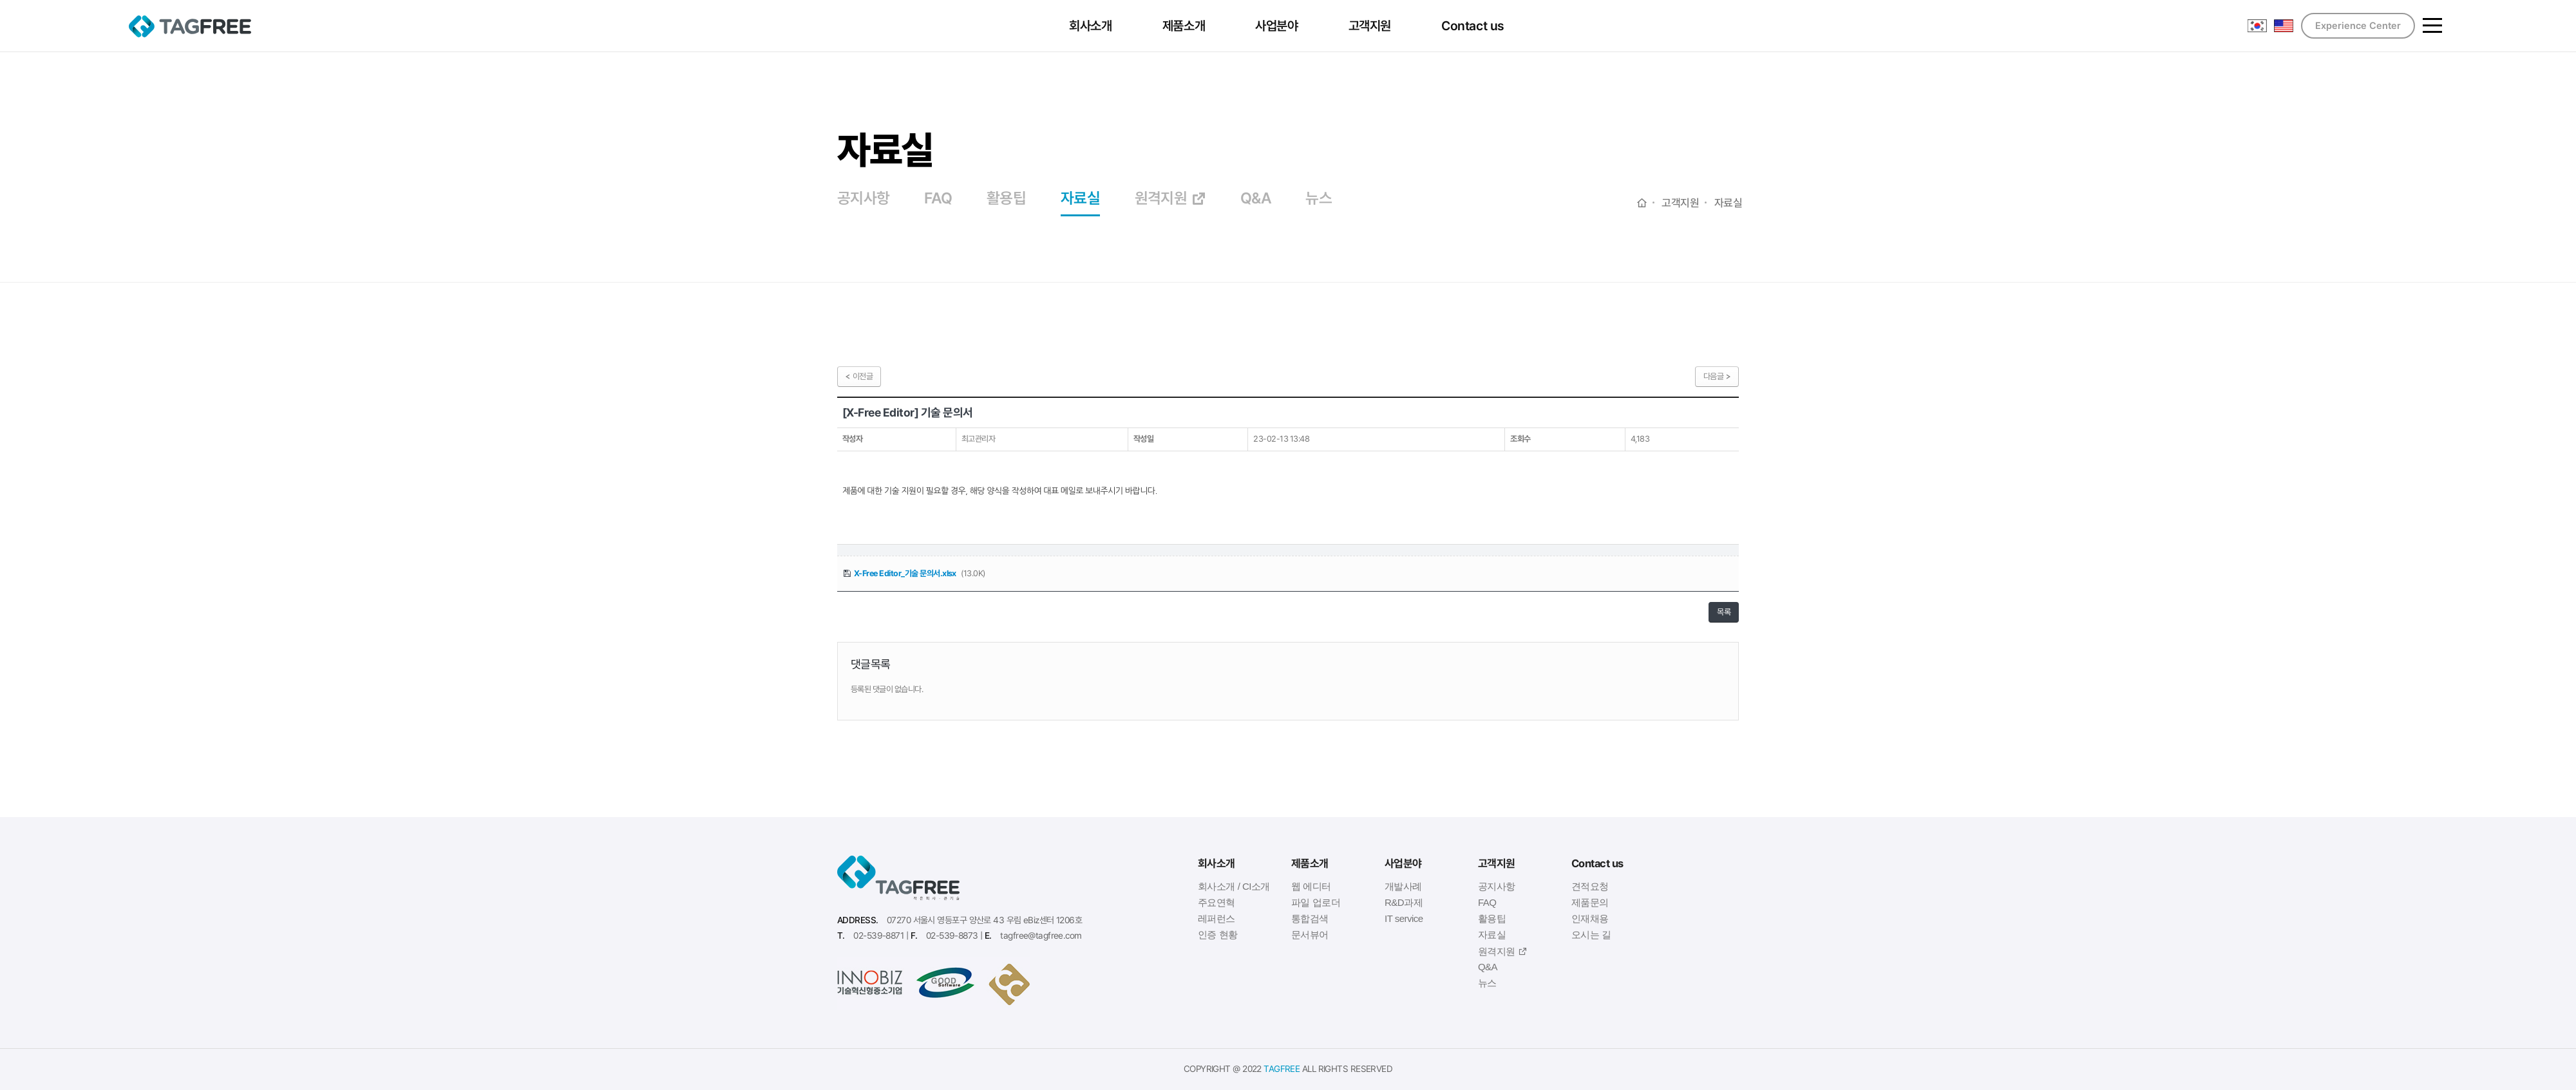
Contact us (1474, 25)
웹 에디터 (1311, 886)
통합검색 (1310, 918)
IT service (1404, 918)
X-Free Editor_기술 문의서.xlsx (905, 573)
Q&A (1255, 198)
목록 (1723, 612)
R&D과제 (1404, 902)
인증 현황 (1218, 934)
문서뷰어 (1310, 934)
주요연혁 (1216, 902)
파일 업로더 (1315, 902)
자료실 (1080, 198)
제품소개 (1185, 25)
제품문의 (1590, 902)
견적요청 (1590, 886)
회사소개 (1092, 25)
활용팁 (1006, 198)
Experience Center (2358, 26)
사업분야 (1278, 25)
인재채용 (1590, 918)
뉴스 (1318, 198)
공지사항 (863, 198)
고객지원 (1371, 25)
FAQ (938, 198)
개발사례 (1403, 886)
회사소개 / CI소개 (1234, 886)
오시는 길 (1591, 934)
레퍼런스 (1216, 918)
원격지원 (1170, 198)
